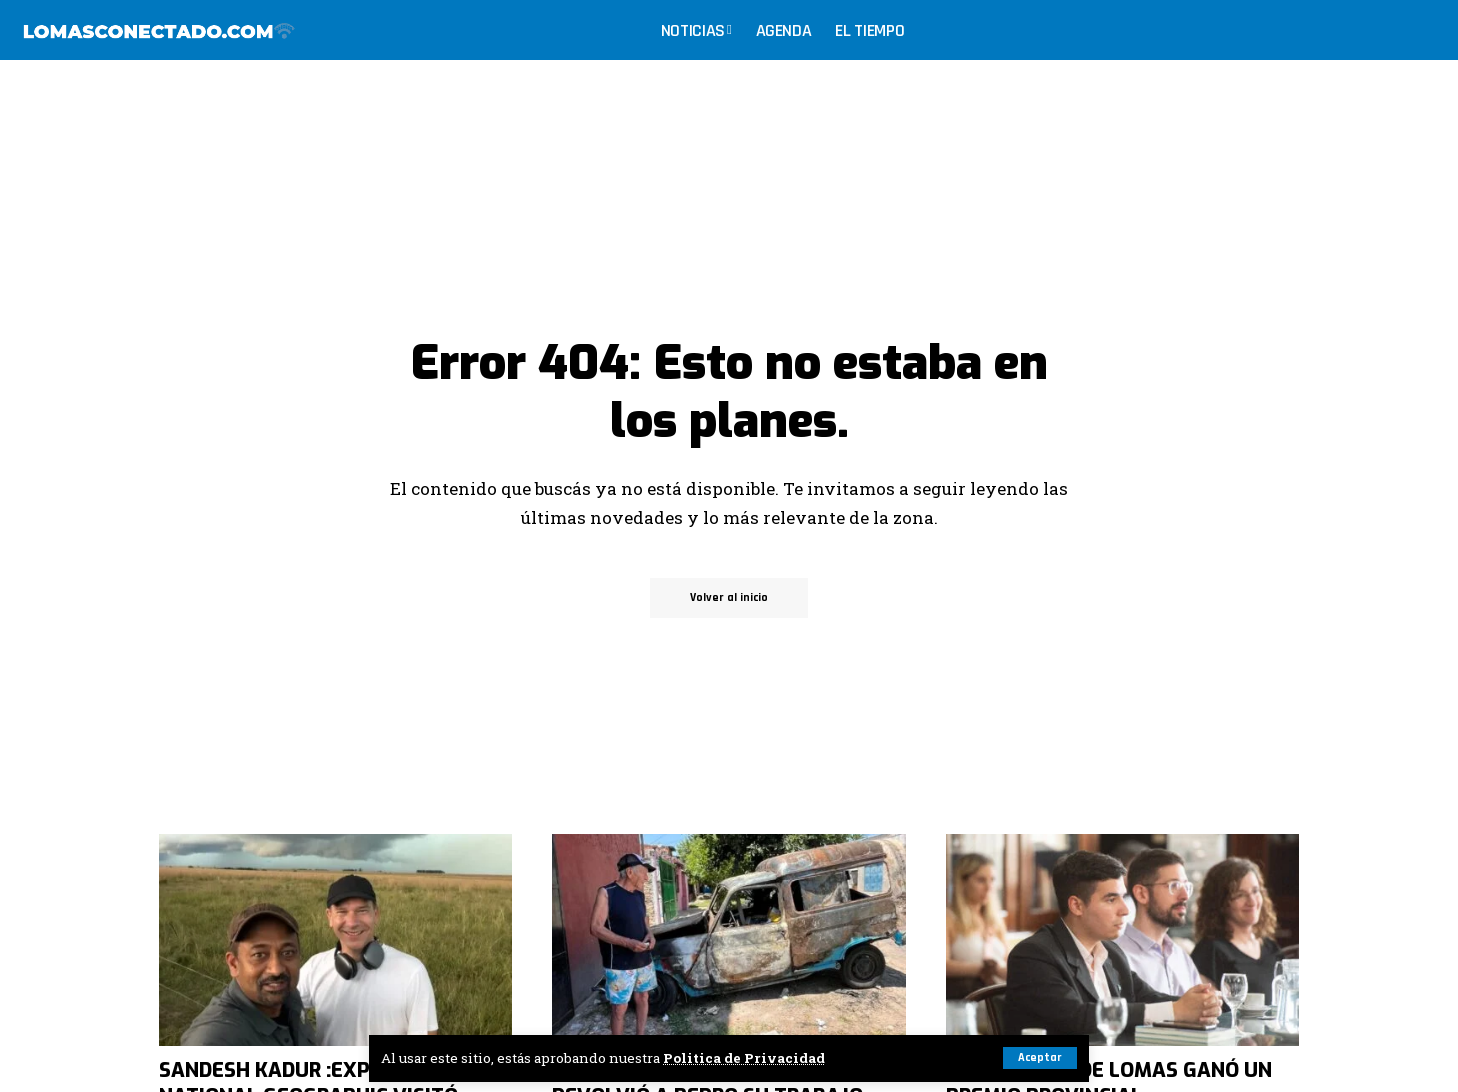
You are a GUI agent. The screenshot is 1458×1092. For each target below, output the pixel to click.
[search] (1422, 30)
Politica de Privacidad (744, 1058)
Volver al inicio (729, 597)
